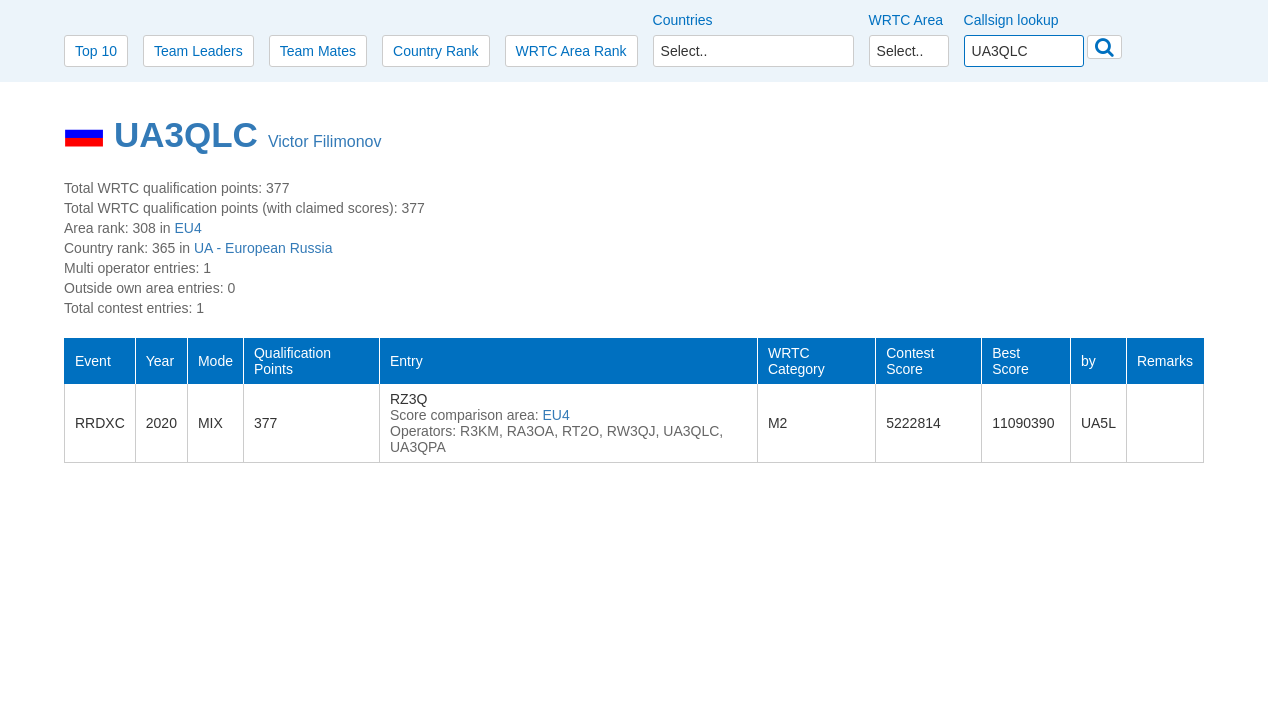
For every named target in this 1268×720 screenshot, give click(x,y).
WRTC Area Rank (571, 51)
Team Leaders (198, 51)
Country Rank (436, 51)
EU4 (188, 228)
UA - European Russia (263, 248)
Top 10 (96, 51)
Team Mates (318, 51)
